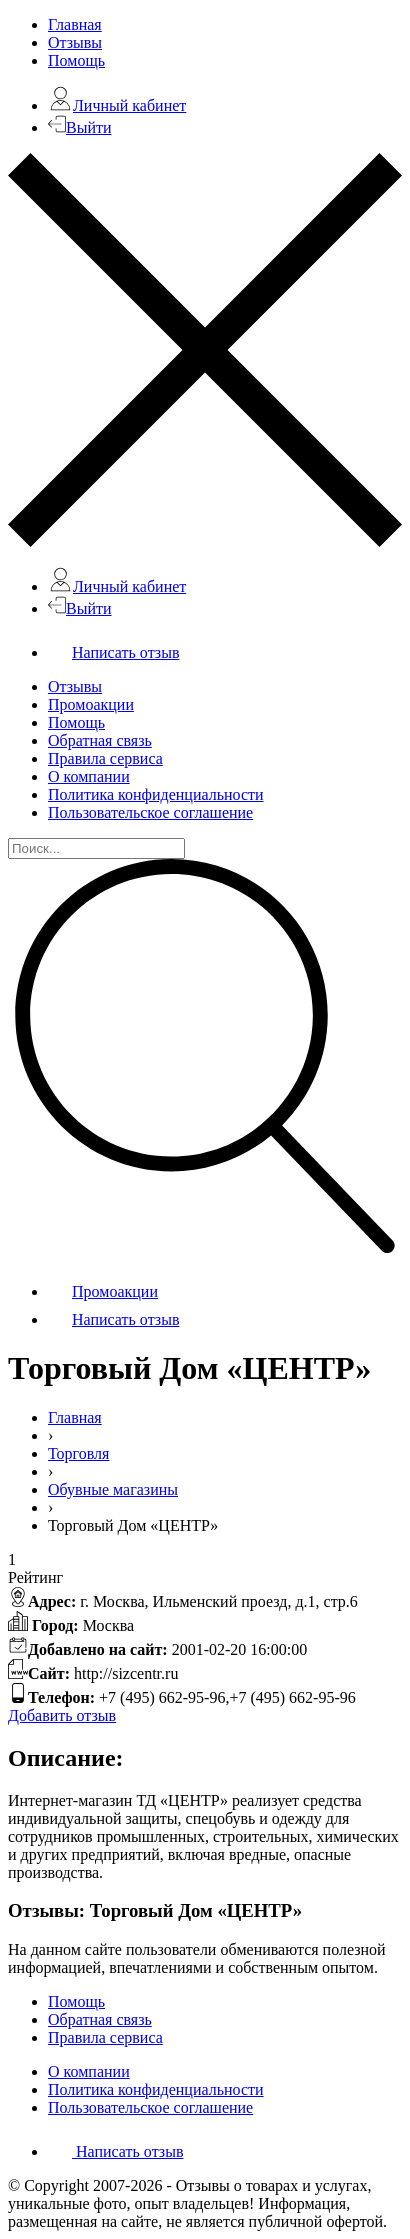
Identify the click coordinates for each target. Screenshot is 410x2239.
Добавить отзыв (62, 1715)
